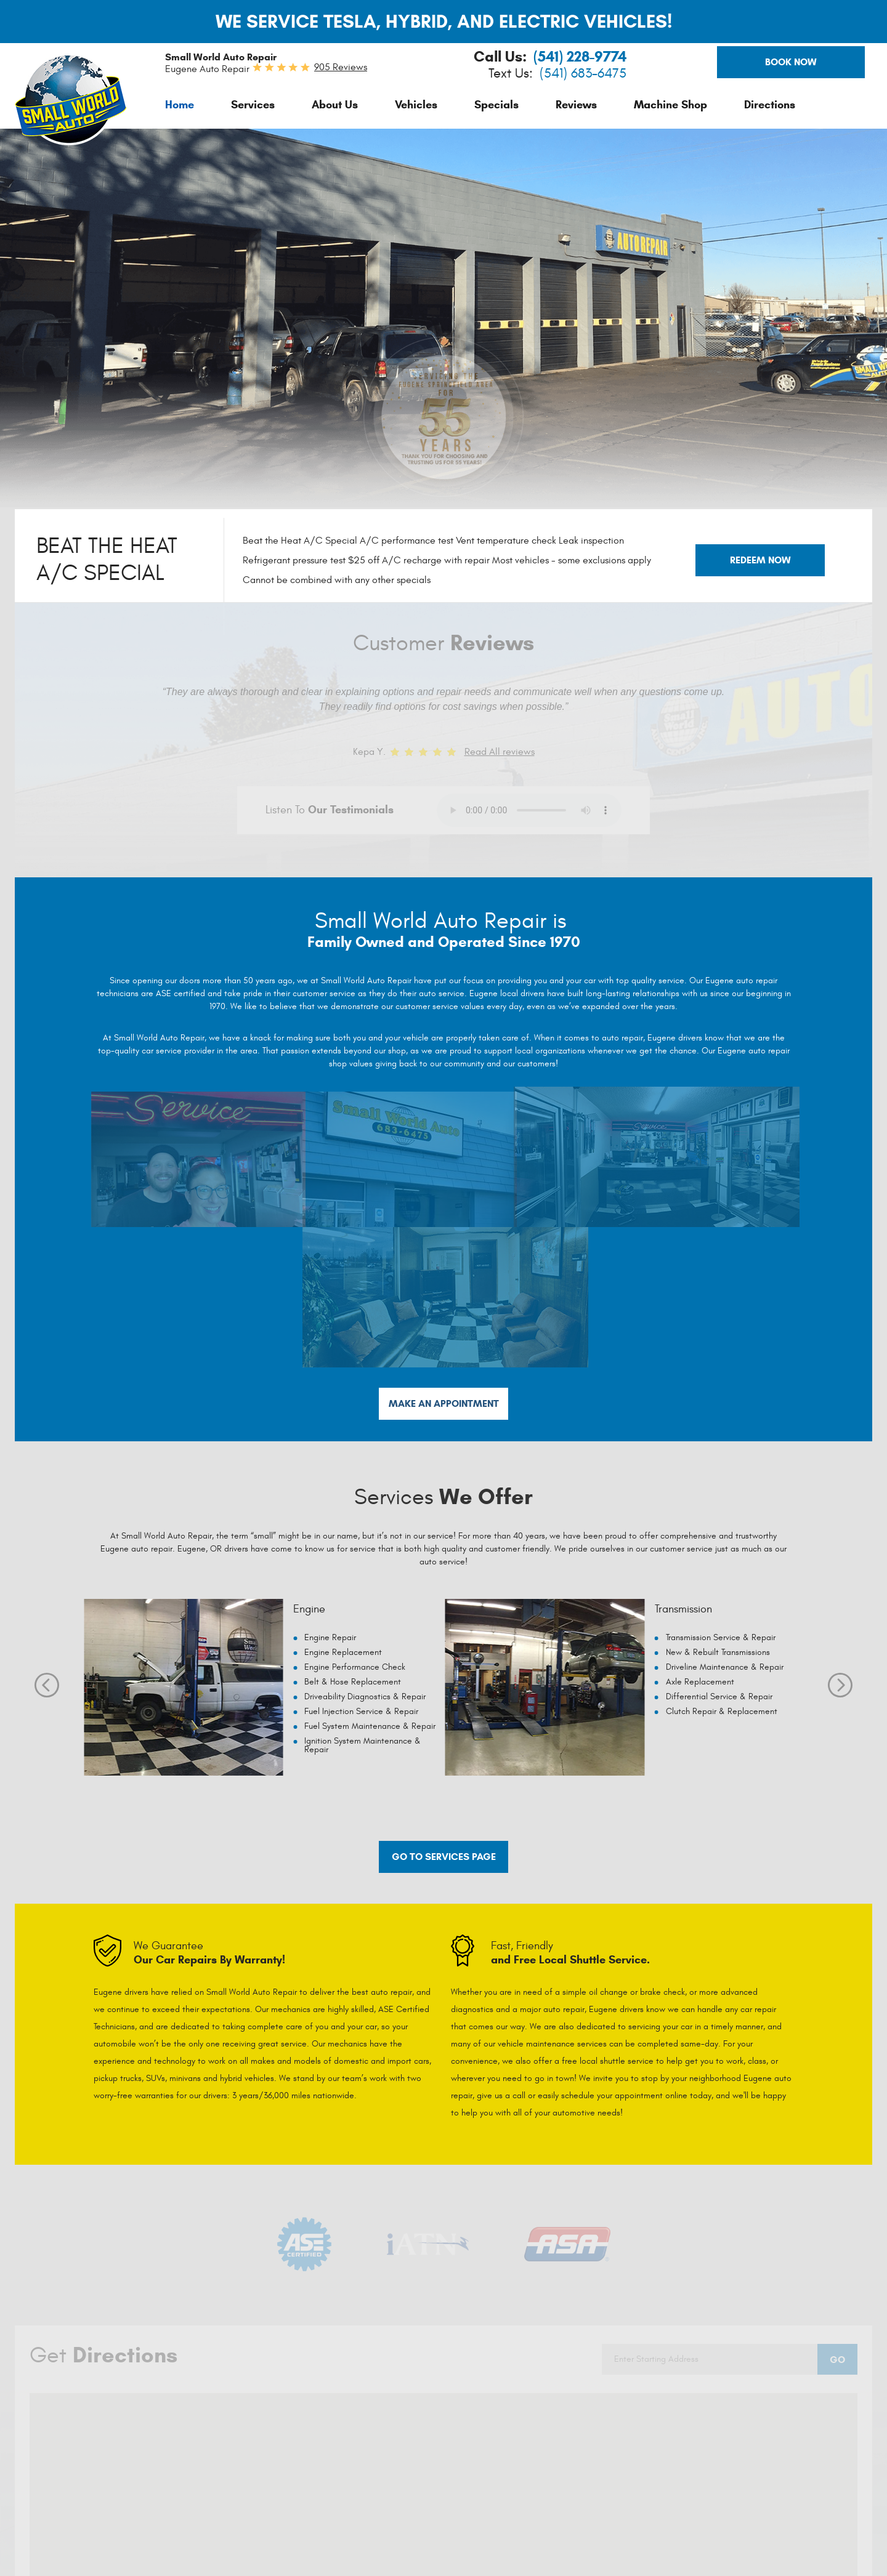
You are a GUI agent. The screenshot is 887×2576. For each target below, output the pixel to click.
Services (253, 104)
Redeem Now (760, 560)
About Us (335, 104)
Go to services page (444, 1856)
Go (837, 2359)
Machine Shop (670, 104)
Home (179, 104)
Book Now (791, 62)
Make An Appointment (444, 1403)
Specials (496, 104)
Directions (769, 104)
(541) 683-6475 (583, 74)
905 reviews (340, 67)
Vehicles (416, 104)
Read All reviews (499, 752)
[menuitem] (179, 104)
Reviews (576, 104)
